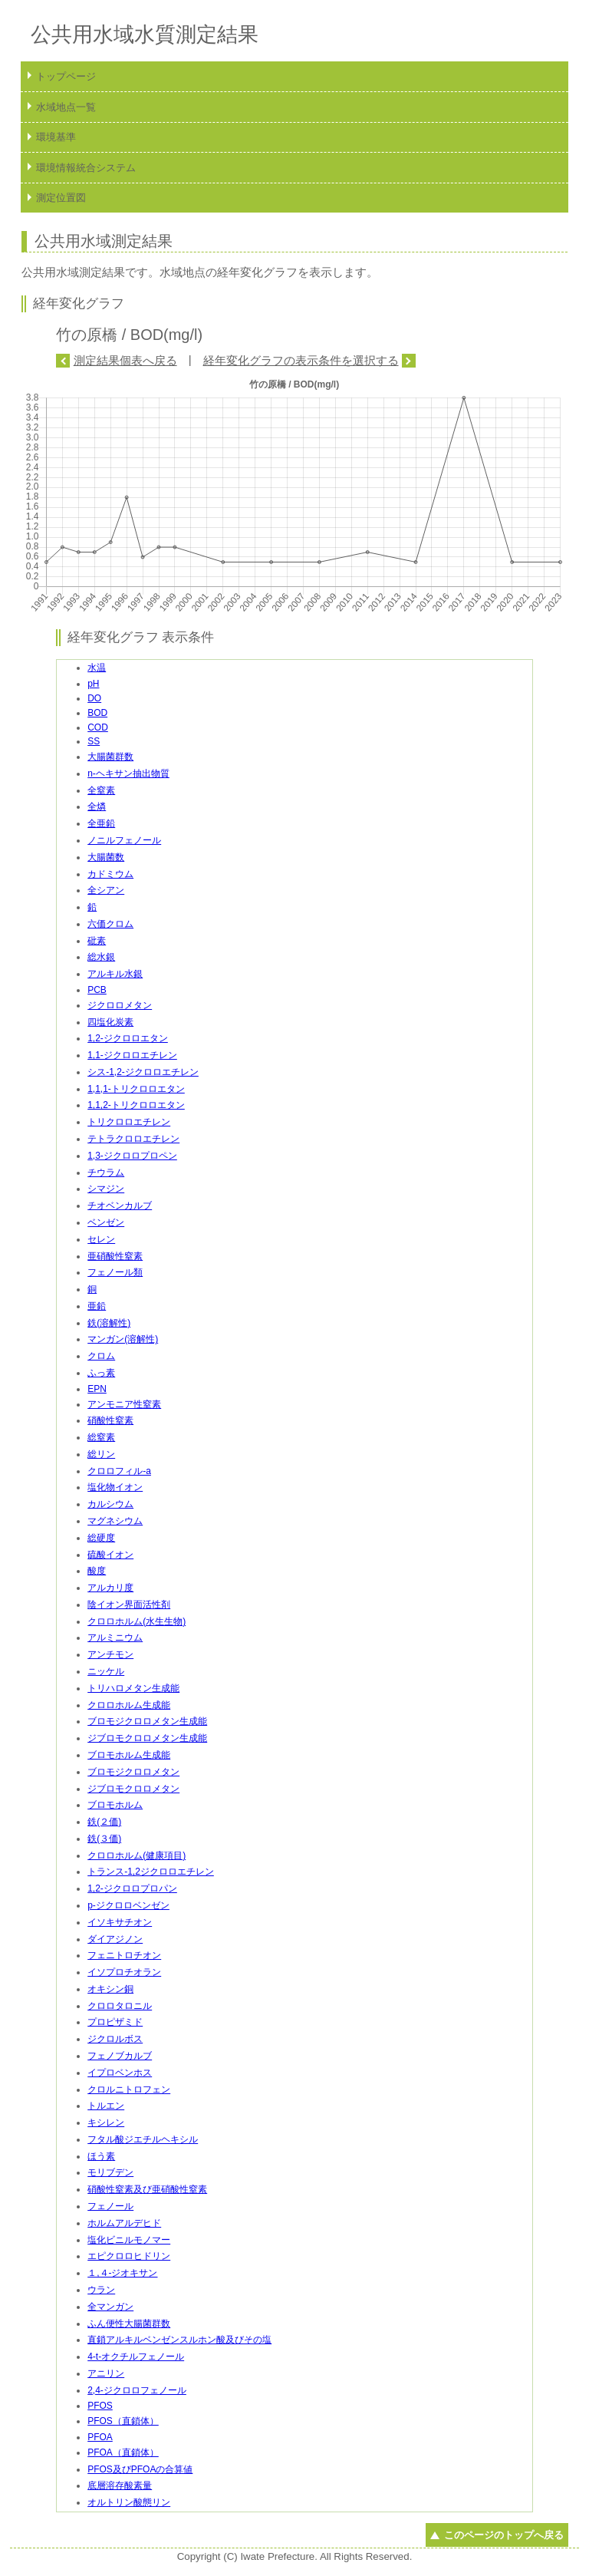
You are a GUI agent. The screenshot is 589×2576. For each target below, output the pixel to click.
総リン (101, 1454)
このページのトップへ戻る (504, 2535)
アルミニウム (115, 1637)
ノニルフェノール (124, 840)
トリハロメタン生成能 (133, 1688)
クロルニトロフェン (128, 2089)
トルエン (105, 2105)
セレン (101, 1239)
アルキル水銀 (115, 973)
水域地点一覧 (66, 107)
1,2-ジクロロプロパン (132, 1888)
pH (93, 683)
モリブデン (110, 2172)
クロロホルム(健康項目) (136, 1855)
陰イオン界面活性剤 (128, 1604)
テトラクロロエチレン (133, 1138)
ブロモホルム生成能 (128, 1755)
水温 (96, 667)
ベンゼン (105, 1222)
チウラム (105, 1172)
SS (93, 741)
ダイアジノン (115, 1939)
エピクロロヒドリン (128, 2256)
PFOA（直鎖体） (123, 2452)
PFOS (100, 2405)
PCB (97, 990)
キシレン (105, 2122)
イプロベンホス (119, 2072)
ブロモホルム (115, 1804)
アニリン (105, 2373)
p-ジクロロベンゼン (128, 1905)
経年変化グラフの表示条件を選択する (301, 360)
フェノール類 (115, 1272)
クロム (101, 1356)
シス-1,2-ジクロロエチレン (143, 1072)
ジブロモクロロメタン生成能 (147, 1738)
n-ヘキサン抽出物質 (128, 773)
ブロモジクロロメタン (133, 1771)
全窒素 (101, 790)
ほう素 (101, 2156)
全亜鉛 (101, 823)
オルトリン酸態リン (128, 2502)
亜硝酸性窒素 (115, 1256)
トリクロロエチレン (128, 1121)
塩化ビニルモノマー (128, 2240)
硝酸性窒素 (110, 1420)
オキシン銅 (110, 1989)
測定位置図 (61, 197)
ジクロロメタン (119, 1005)
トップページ (66, 76)
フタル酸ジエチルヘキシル (142, 2139)
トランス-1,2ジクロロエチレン (150, 1871)
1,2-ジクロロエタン (127, 1038)
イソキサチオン (119, 1922)
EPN (97, 1389)
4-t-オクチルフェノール (135, 2356)
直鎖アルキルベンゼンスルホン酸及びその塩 (179, 2339)
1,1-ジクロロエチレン (132, 1055)
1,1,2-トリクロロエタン (136, 1105)
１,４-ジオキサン (122, 2273)
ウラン (101, 2289)
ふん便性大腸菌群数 (128, 2323)
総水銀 (101, 957)
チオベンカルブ (119, 1205)
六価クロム (110, 924)
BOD (97, 712)
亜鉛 (96, 1306)
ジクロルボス (115, 2038)
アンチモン (110, 1654)
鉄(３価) (104, 1838)
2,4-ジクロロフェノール (136, 2390)
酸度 (96, 1570)
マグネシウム (115, 1521)
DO (94, 698)
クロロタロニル (119, 2005)
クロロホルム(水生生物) (136, 1621)
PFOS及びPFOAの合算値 (139, 2469)
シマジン (105, 1188)
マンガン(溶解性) (122, 1339)
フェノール (110, 2206)
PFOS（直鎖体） (123, 2421)
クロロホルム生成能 (128, 1705)
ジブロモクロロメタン (133, 1788)
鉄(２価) (104, 1821)
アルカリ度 (110, 1587)
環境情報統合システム (86, 167)
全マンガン (110, 2306)
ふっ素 (101, 1372)
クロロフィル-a (119, 1471)
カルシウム (110, 1504)
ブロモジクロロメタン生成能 (147, 1721)
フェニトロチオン (124, 1955)
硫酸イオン (110, 1554)
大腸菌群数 (110, 756)
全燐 (96, 806)
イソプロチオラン (124, 1972)
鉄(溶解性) (108, 1323)
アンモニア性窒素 (124, 1404)
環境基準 (56, 137)
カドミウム (110, 874)
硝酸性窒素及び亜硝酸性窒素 (147, 2189)
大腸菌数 (105, 857)
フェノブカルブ (119, 2055)
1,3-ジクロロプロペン (132, 1155)
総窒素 (101, 1437)
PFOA (100, 2437)
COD (97, 727)
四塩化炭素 (110, 1022)
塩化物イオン (115, 1487)
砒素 (96, 940)
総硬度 (101, 1537)
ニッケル (105, 1671)
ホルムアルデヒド (124, 2223)
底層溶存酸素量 (119, 2485)
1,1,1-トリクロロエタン (136, 1089)
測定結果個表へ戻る (125, 360)
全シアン (105, 890)
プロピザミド (115, 2022)
